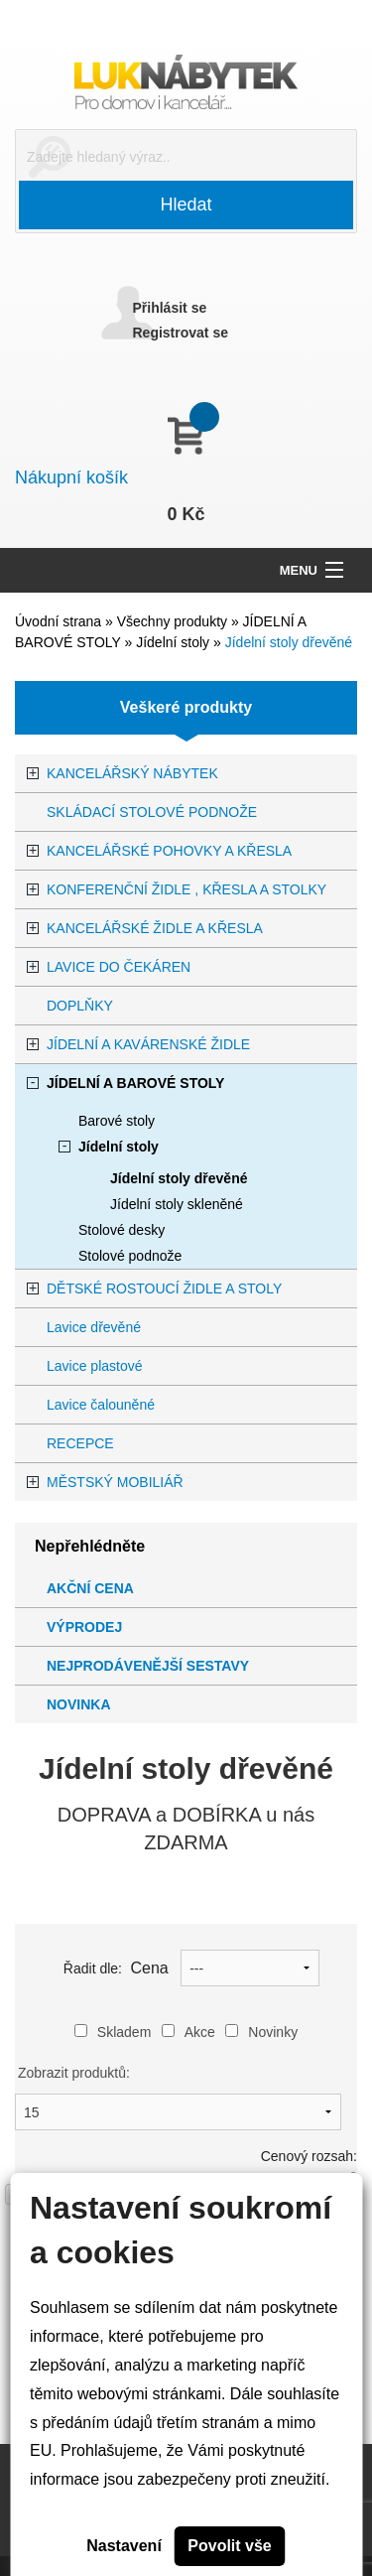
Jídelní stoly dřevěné (288, 642)
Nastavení (124, 2545)
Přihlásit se (170, 308)
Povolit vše (229, 2545)
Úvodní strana (58, 621)
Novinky (261, 2032)
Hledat (185, 204)
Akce (188, 2032)
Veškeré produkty (186, 707)
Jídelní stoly (174, 642)
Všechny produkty (174, 621)
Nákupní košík (71, 477)
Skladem (112, 2032)
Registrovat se (180, 332)
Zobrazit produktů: (74, 2073)
